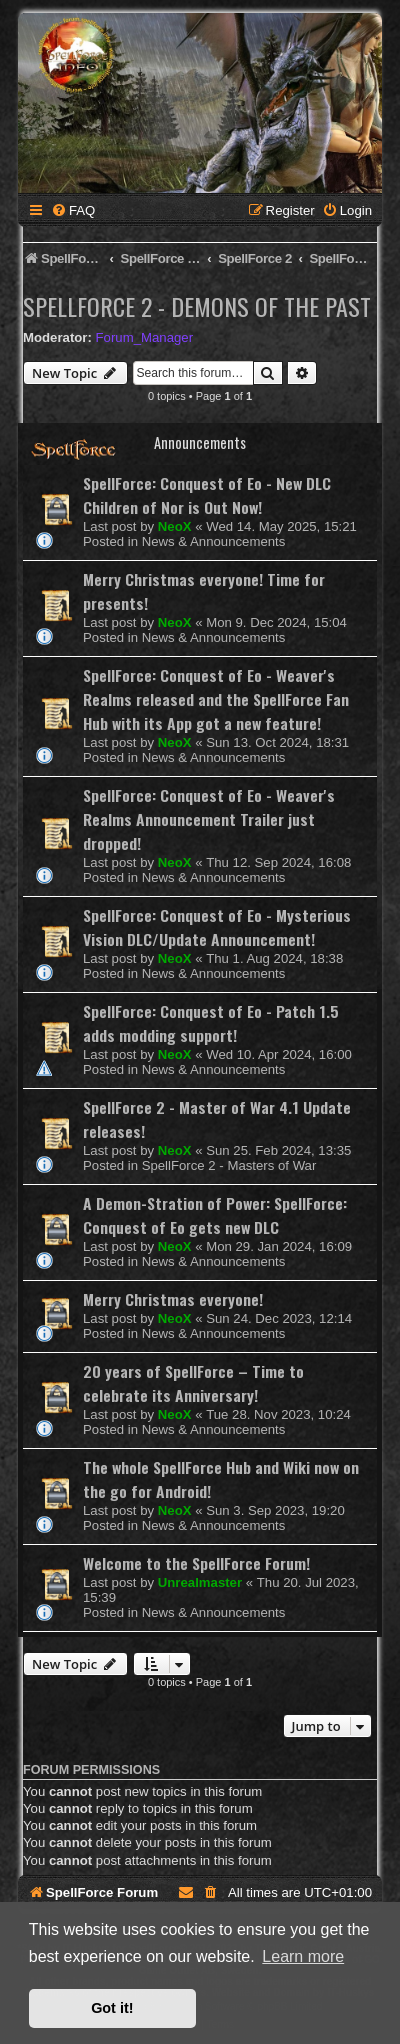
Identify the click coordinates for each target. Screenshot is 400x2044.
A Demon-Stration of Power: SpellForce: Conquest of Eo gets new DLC (215, 1215)
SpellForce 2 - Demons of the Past (197, 306)
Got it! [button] (112, 2008)
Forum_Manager (144, 337)
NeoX (175, 526)
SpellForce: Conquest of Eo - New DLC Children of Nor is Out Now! (207, 495)
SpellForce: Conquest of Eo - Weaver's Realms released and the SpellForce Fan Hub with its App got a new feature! (216, 699)
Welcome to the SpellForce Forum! (196, 1563)
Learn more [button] (303, 1956)
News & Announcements (214, 541)
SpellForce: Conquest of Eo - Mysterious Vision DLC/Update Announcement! (217, 927)
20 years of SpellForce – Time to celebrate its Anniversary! (193, 1383)
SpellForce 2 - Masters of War (229, 1165)
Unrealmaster (200, 1582)
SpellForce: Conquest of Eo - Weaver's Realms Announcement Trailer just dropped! (209, 819)
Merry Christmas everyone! (173, 1299)
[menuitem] (73, 210)
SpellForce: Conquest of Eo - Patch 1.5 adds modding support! (211, 1023)
